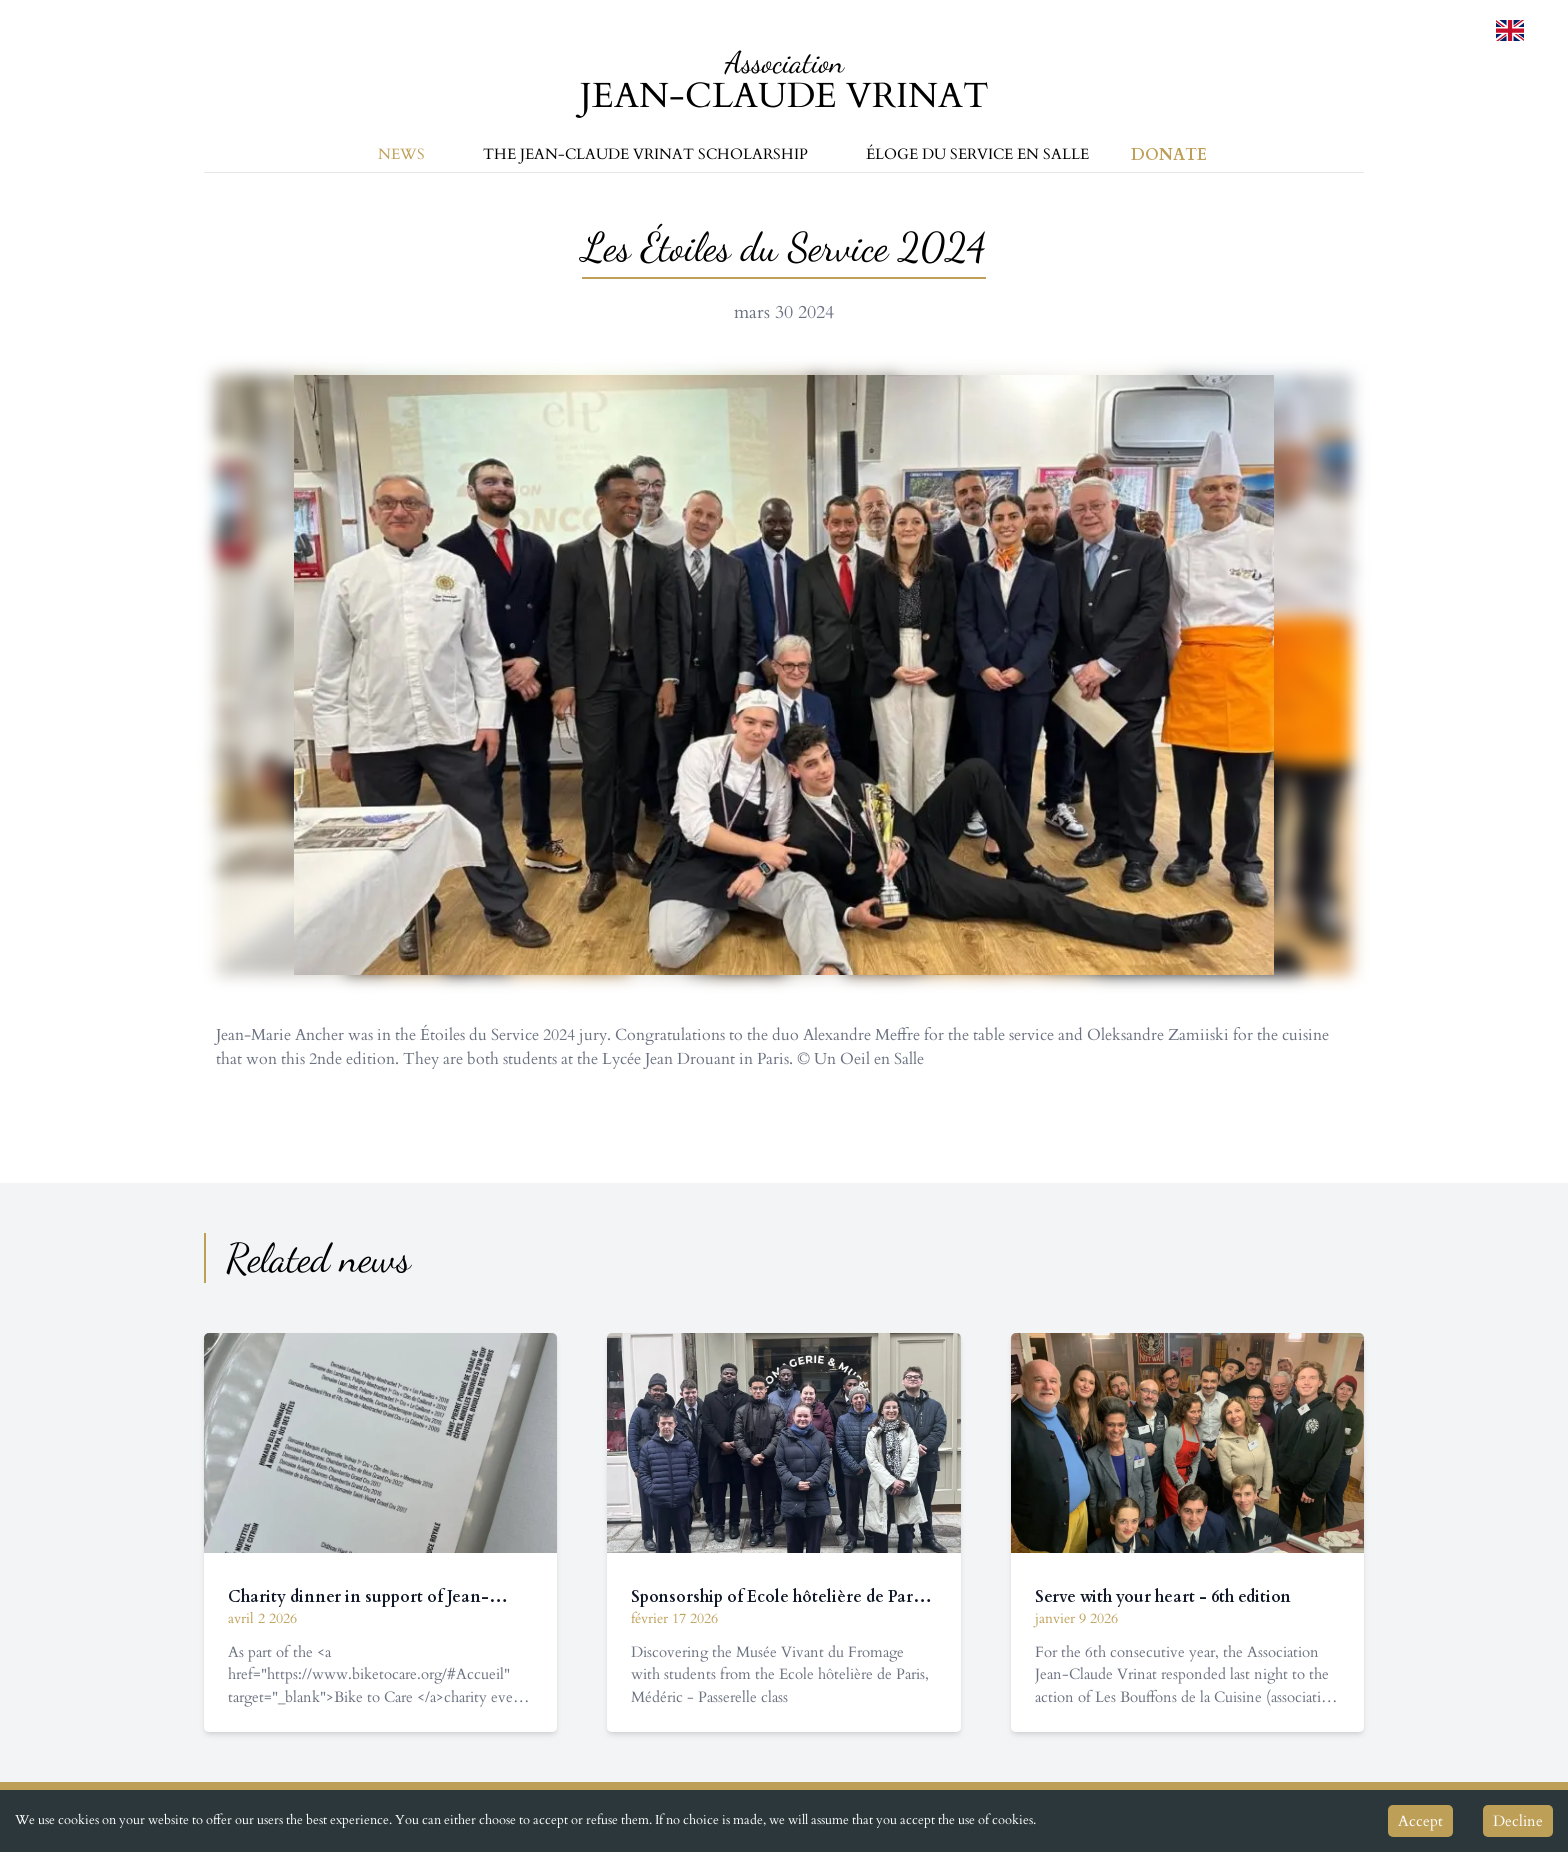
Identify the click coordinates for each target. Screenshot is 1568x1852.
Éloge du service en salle (977, 154)
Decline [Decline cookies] (1518, 1821)
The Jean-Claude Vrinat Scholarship (645, 154)
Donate (1169, 155)
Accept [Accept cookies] (1420, 1821)
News (401, 154)
